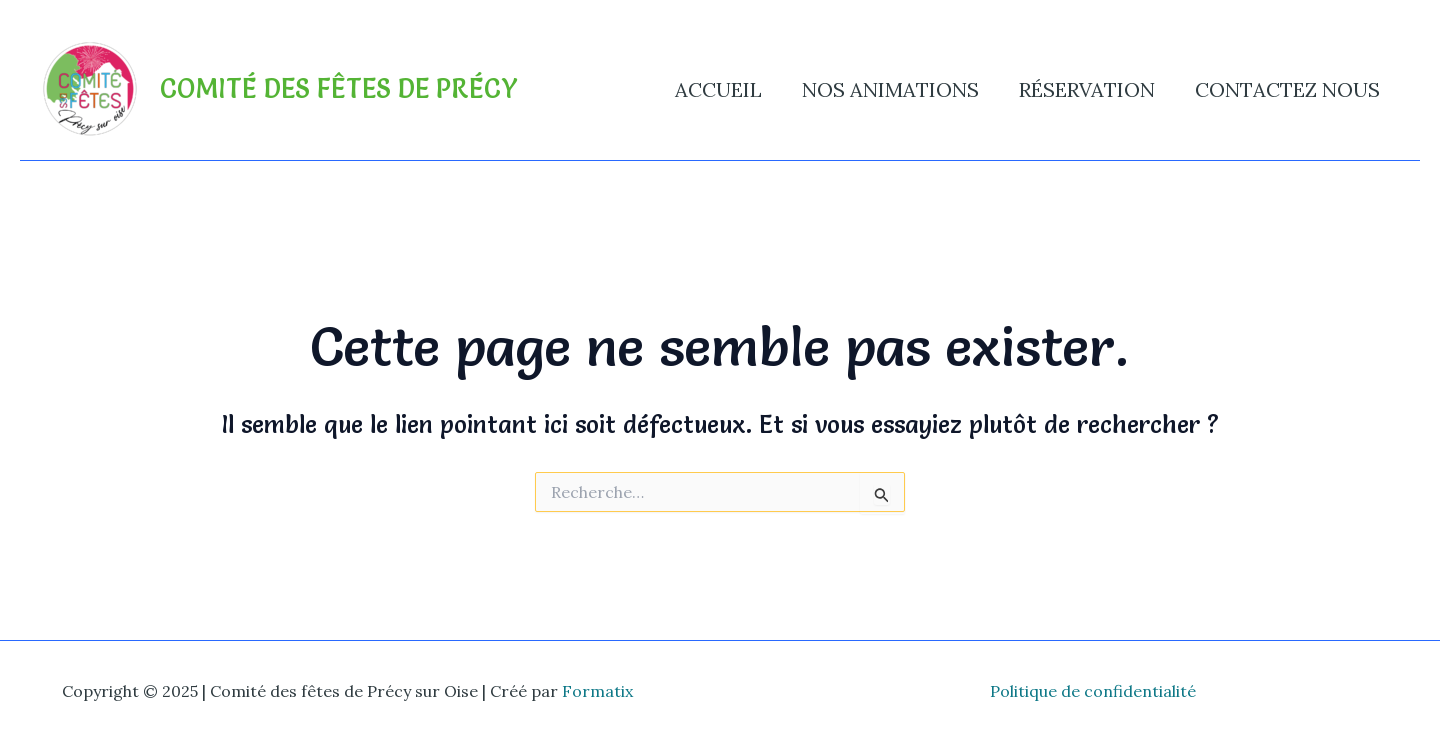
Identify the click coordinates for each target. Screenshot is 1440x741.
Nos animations (890, 89)
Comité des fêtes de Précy (339, 89)
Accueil (718, 89)
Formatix (597, 691)
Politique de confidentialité (1093, 691)
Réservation (1087, 89)
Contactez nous (1287, 89)
